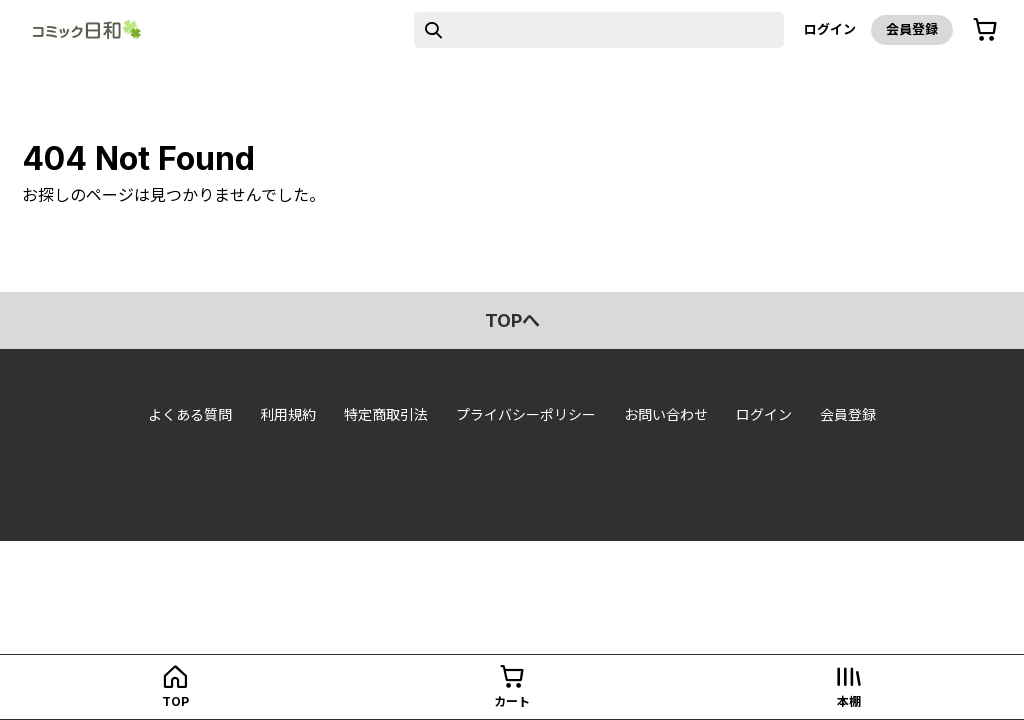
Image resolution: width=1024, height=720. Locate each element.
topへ (512, 320)
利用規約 (288, 414)
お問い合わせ (666, 414)
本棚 (849, 701)
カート (512, 701)
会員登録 (912, 29)
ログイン (830, 29)
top (175, 701)
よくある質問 (190, 414)
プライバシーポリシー (526, 414)
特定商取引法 (386, 414)
